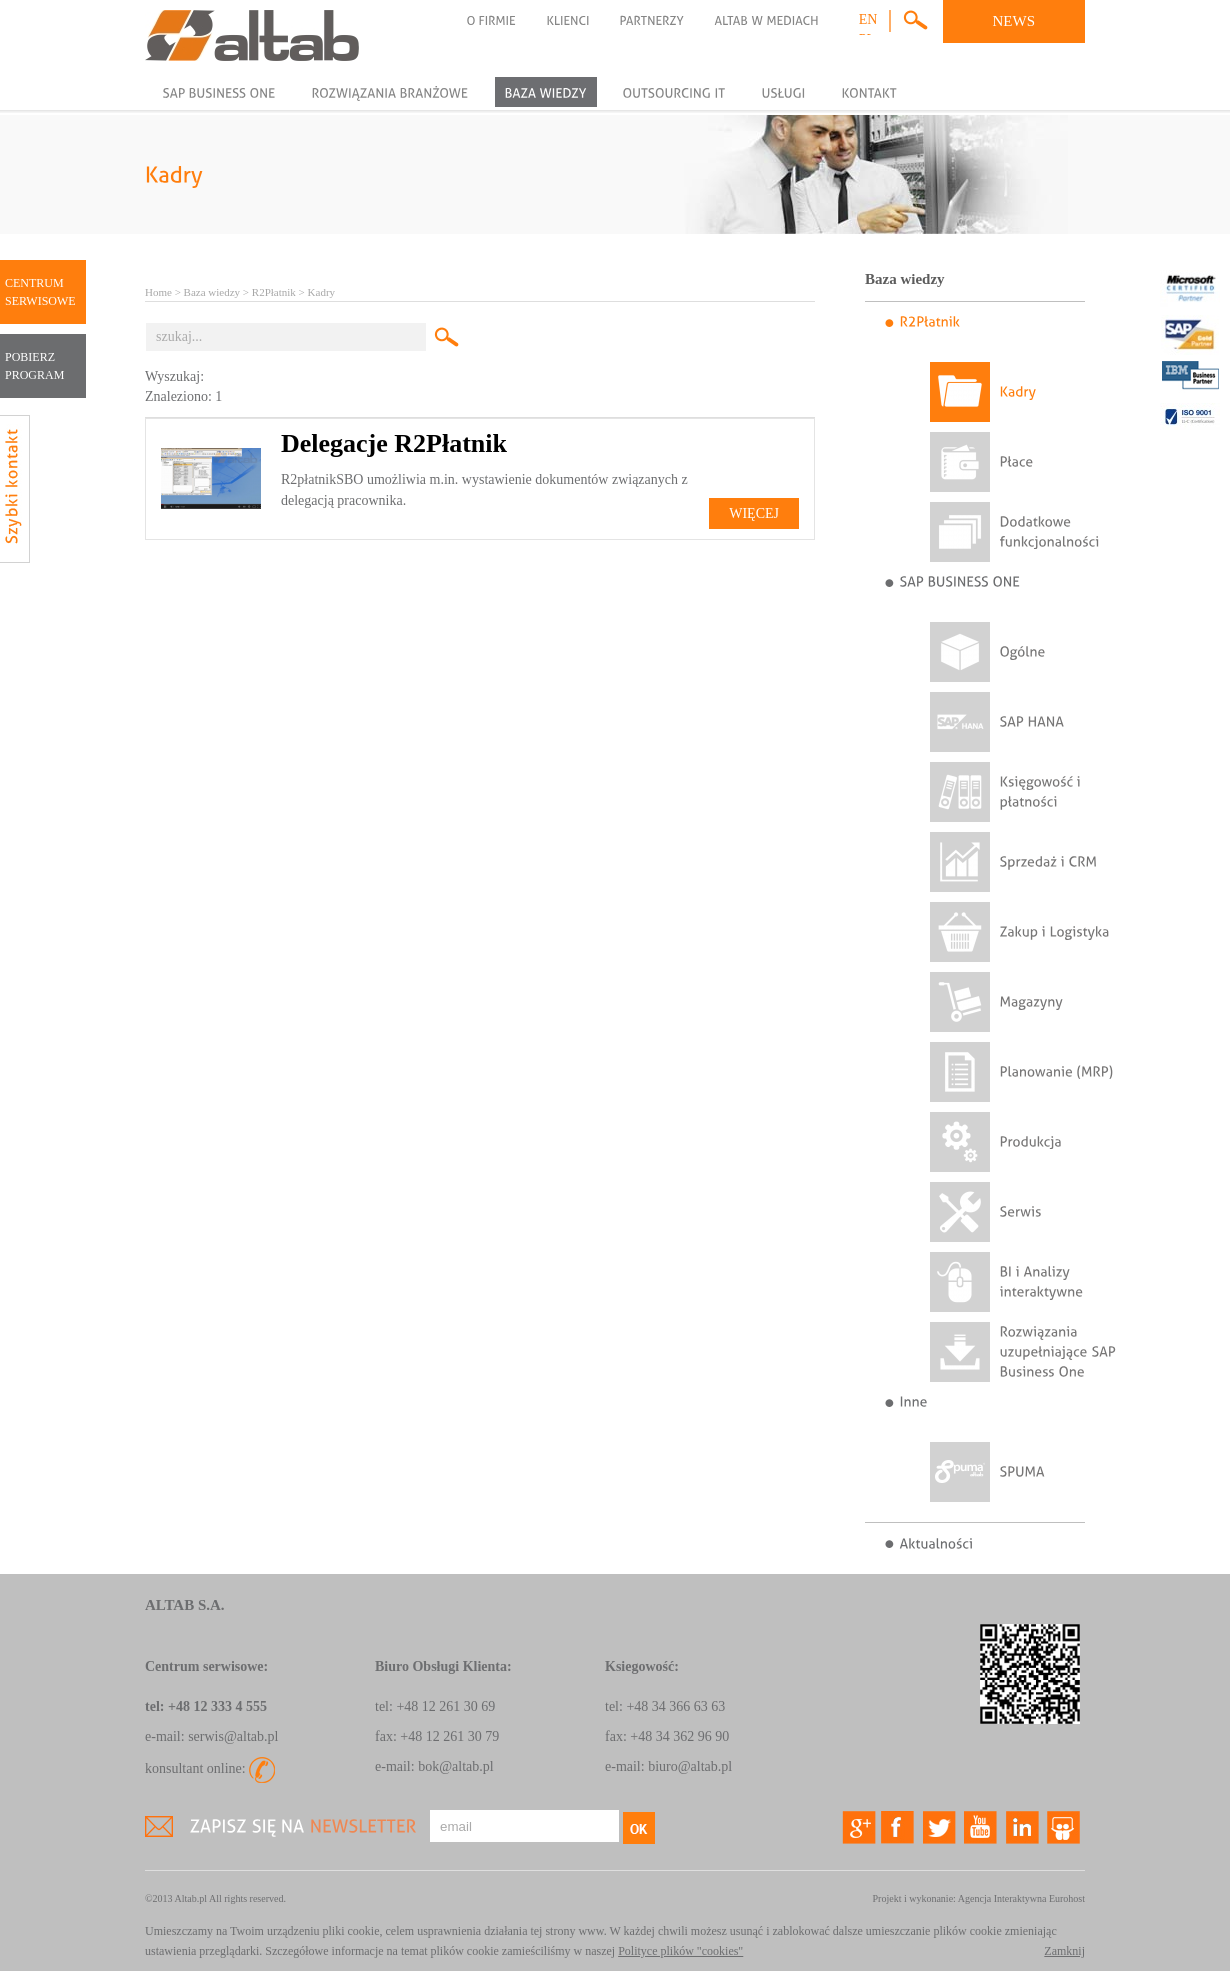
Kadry (322, 292)
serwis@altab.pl (233, 1736)
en (868, 19)
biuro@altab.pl (690, 1766)
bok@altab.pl (456, 1766)
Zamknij (1064, 1951)
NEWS (1014, 21)
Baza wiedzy (212, 292)
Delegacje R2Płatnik (394, 443)
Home (158, 292)
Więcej (754, 513)
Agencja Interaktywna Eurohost (1021, 1898)
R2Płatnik (274, 292)
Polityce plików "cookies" (680, 1951)
